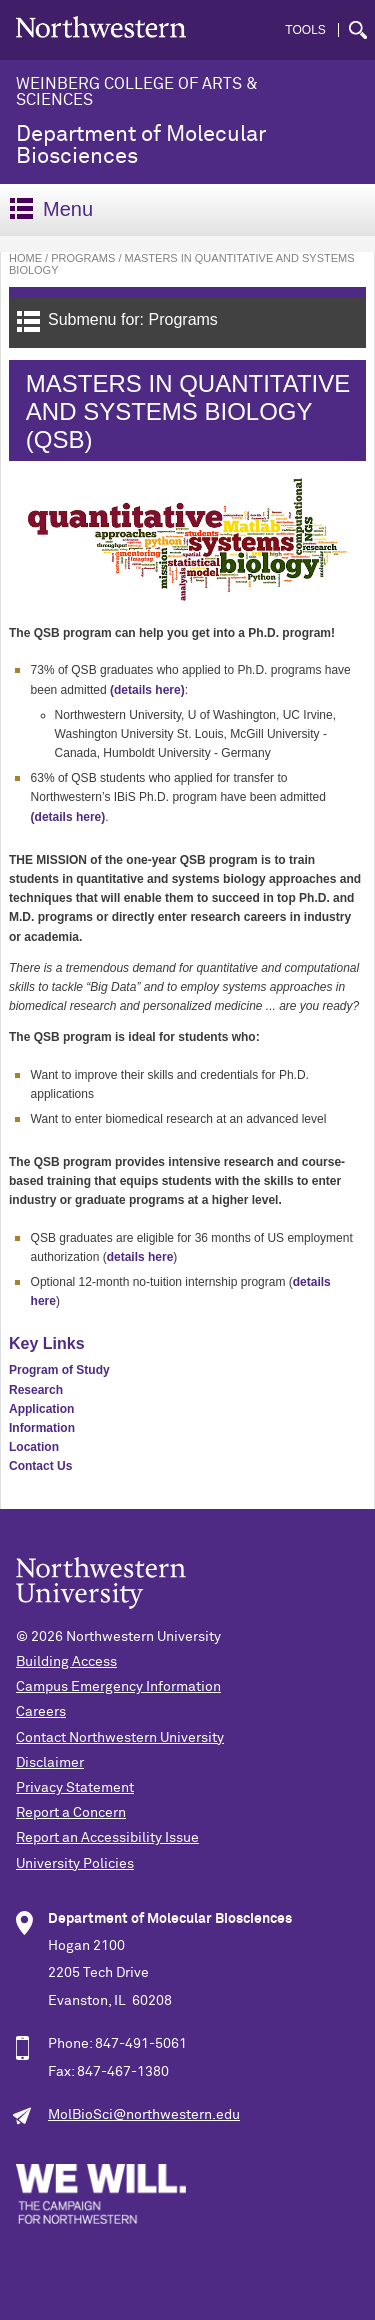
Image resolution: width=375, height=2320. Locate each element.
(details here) (147, 690)
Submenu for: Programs (117, 321)
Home (25, 258)
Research (36, 1390)
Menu (51, 209)
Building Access (66, 1662)
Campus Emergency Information (118, 1687)
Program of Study (59, 1370)
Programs (83, 258)
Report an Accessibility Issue (107, 1838)
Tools (305, 30)
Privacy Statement (75, 1788)
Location (34, 1447)
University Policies (75, 1864)
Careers (41, 1712)
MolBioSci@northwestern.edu (144, 2115)
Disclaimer (50, 1763)
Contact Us (40, 1466)
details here (140, 1257)
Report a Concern (71, 1813)
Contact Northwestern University (120, 1738)
